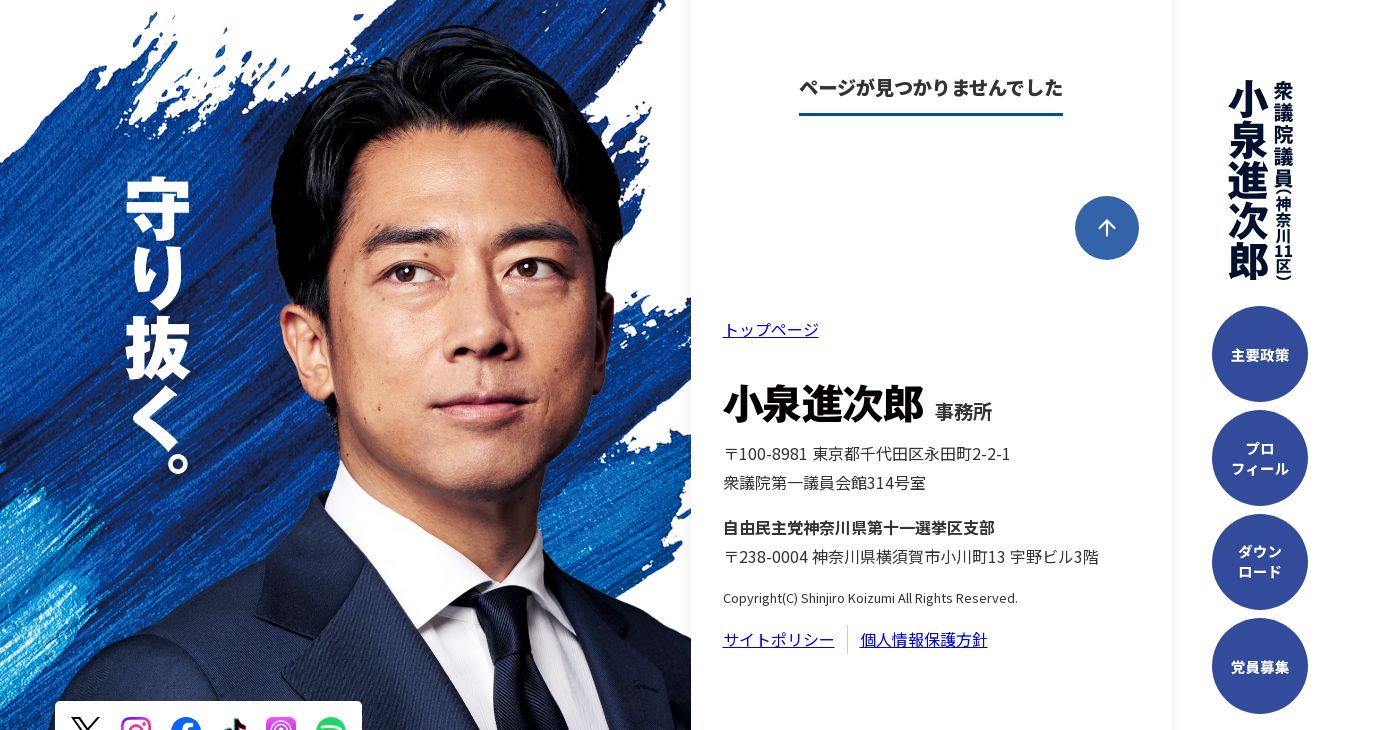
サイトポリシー (779, 639)
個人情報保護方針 (924, 639)
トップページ (771, 329)
